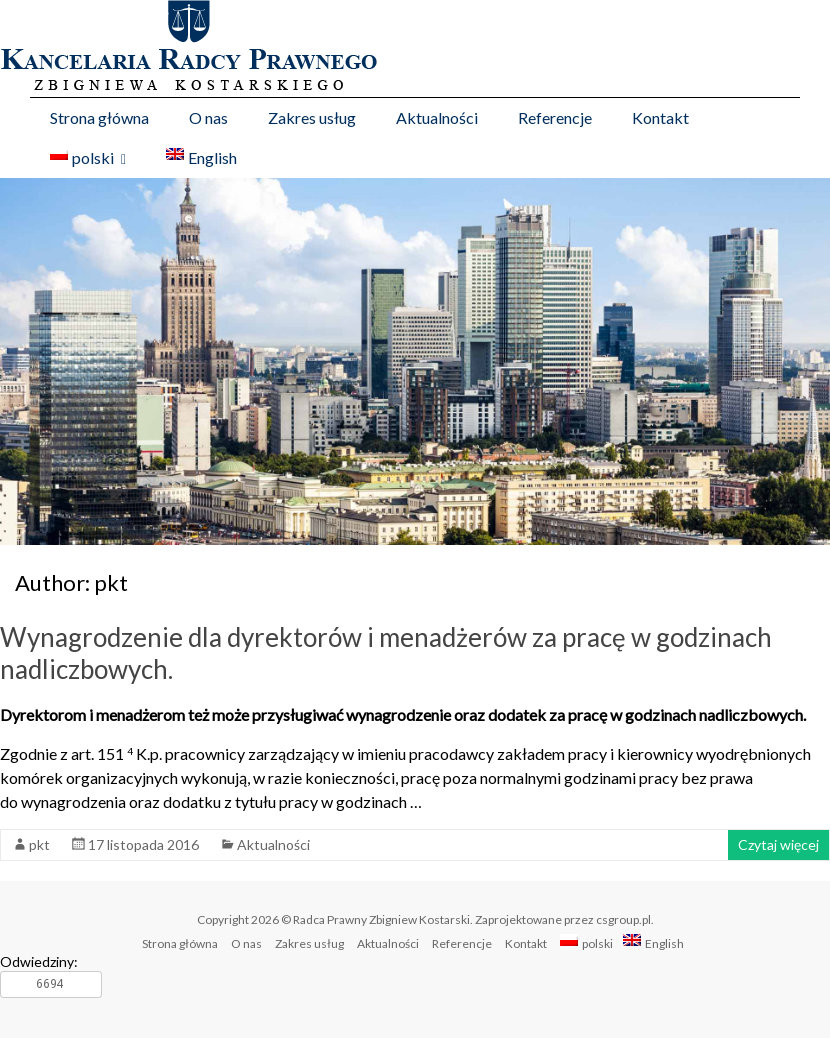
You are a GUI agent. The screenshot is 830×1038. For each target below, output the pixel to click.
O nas (208, 117)
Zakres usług (312, 117)
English (201, 157)
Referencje (555, 117)
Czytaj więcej (778, 844)
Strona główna (99, 117)
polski (82, 157)
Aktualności (437, 117)
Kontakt (660, 117)
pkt (39, 844)
